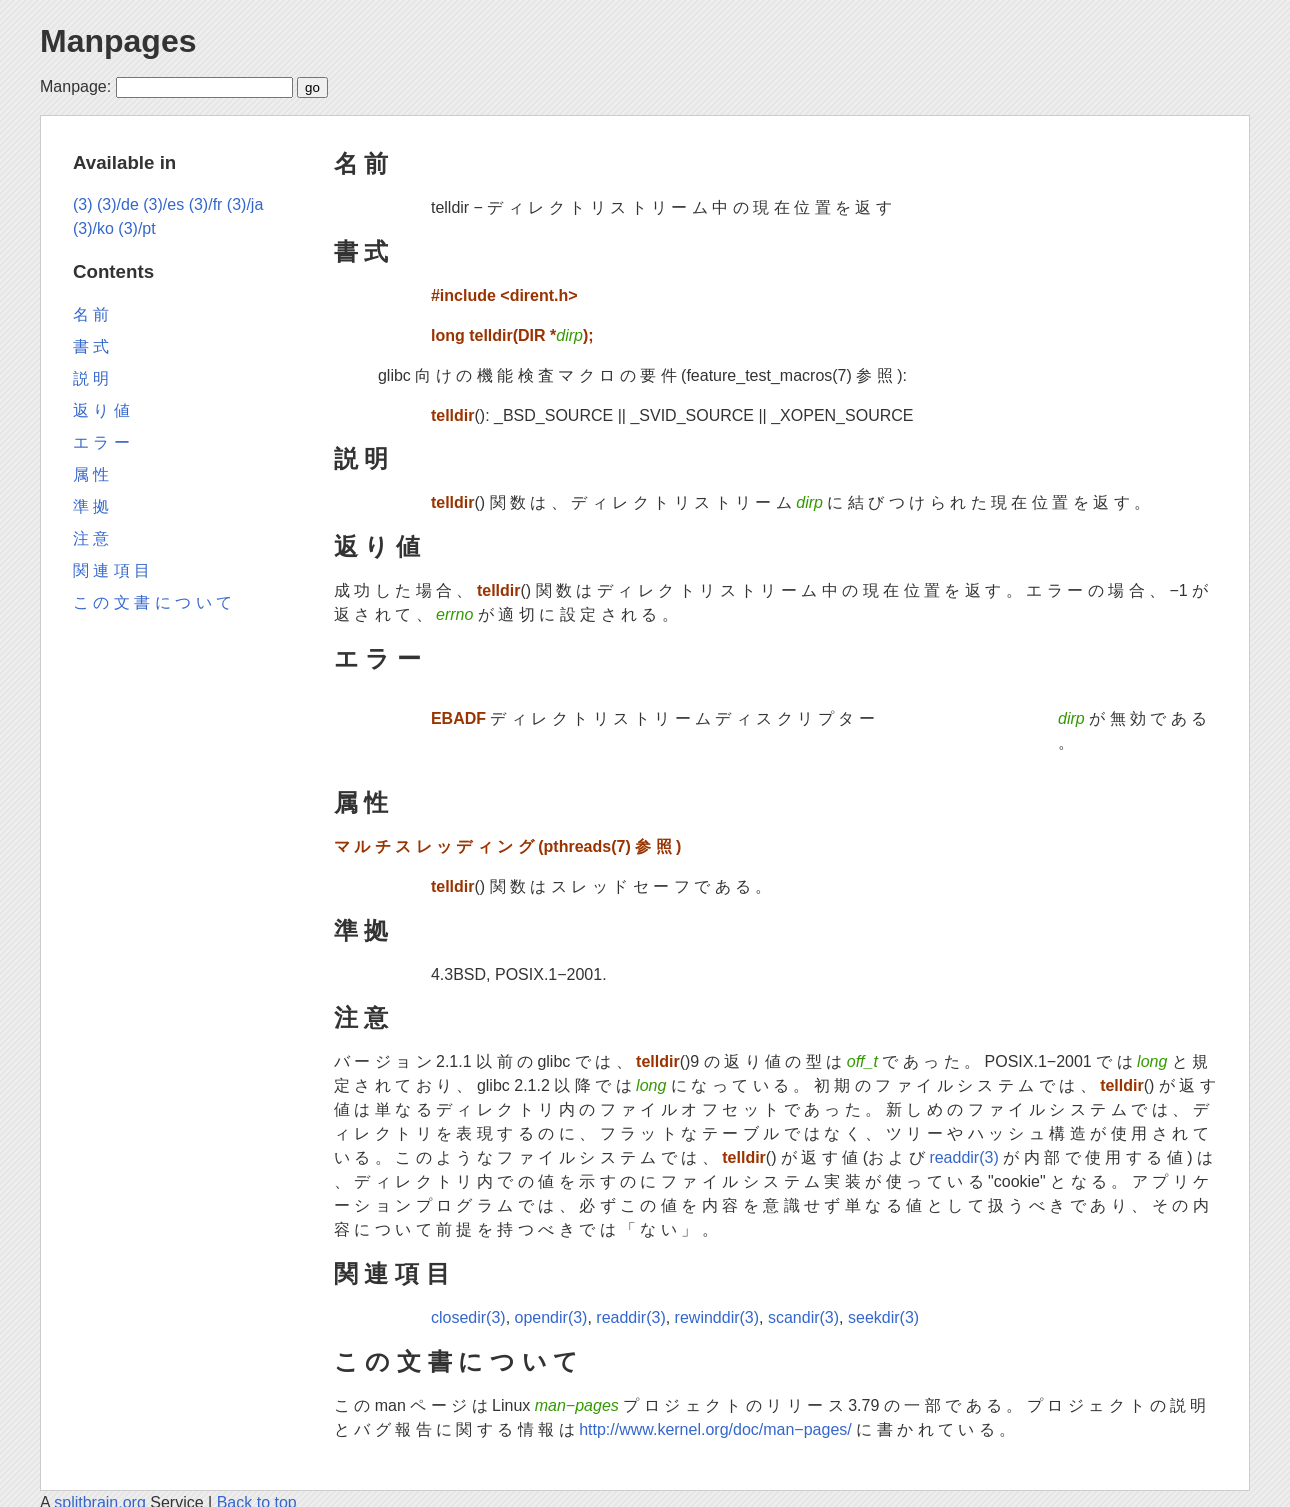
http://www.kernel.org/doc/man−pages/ (715, 1429)
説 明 (361, 458)
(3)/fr (206, 204)
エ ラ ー (377, 658)
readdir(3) (963, 1157)
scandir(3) (803, 1317)
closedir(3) (468, 1317)
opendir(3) (551, 1317)
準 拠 (361, 930)
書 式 (361, 251)
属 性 (361, 802)
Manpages (118, 41)
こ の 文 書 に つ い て (456, 1361)
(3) (83, 204)
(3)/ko (93, 228)
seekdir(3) (883, 1317)
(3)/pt (136, 228)
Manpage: (75, 86)
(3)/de (118, 204)
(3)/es (163, 204)
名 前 (361, 163)
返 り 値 (377, 546)
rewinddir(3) (717, 1317)
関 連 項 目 (392, 1273)
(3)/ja (245, 204)
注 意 (361, 1017)
